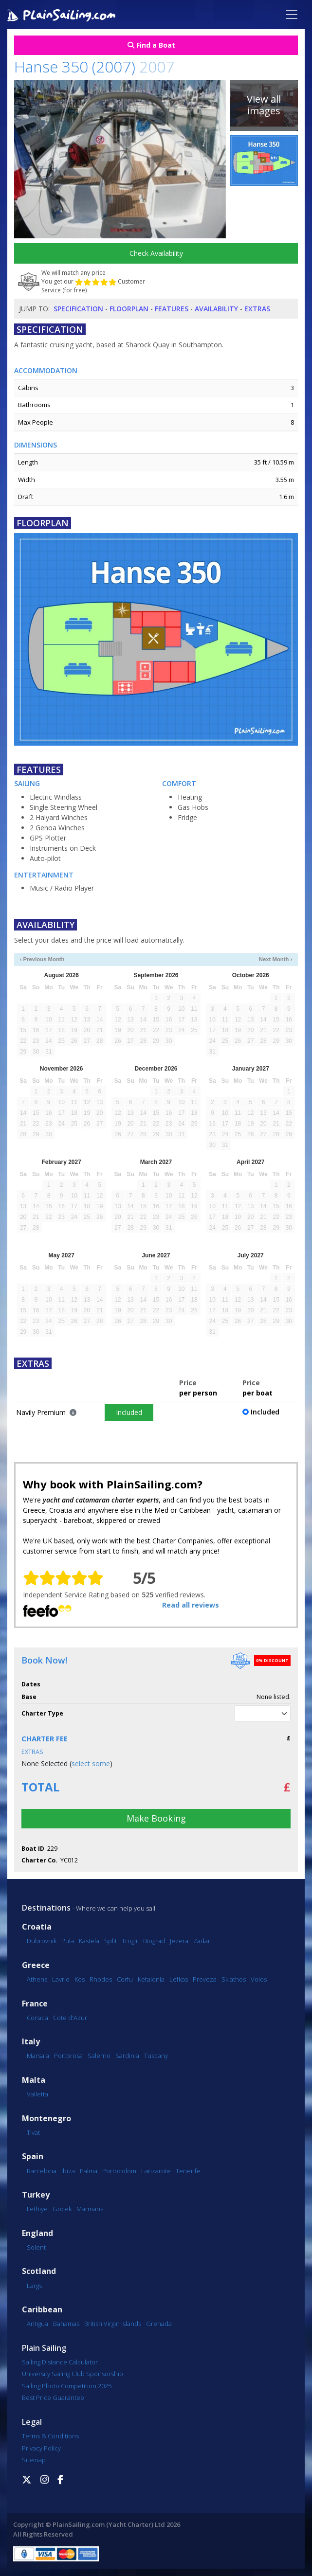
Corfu (125, 1979)
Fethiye (37, 2208)
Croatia (37, 1927)
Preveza (205, 1979)
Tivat (33, 2132)
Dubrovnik (41, 1940)
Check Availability (156, 253)
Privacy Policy (41, 2448)
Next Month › (276, 959)
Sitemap (34, 2459)
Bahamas (66, 2323)
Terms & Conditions (50, 2436)
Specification (78, 308)
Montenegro (46, 2118)
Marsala (38, 2055)
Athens (37, 1979)
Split (110, 1940)
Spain (32, 2156)
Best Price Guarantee (53, 2397)
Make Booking (156, 1818)
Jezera (179, 1940)
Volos (259, 1979)
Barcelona (41, 2170)
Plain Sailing (44, 2348)
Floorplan (129, 308)
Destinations (46, 1907)
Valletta (37, 2094)
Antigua (37, 2323)
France (35, 2003)
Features (171, 308)
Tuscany (156, 2055)
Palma (88, 2170)
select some (91, 1763)
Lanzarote (156, 2170)
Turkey (36, 2195)
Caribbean (42, 2309)
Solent (36, 2247)
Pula (67, 1940)
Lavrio (61, 1979)
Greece (36, 1965)
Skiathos (233, 1979)
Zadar (201, 1940)
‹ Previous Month (42, 959)
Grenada (159, 2323)
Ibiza (68, 2170)
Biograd (154, 1940)
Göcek (62, 2208)
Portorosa (68, 2055)
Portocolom (119, 2170)
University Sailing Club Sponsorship (72, 2373)
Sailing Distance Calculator (60, 2362)
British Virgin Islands (112, 2323)
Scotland (39, 2271)
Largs (34, 2285)
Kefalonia (151, 1979)
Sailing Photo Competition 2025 (66, 2385)
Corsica (37, 2017)
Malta (33, 2080)
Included (129, 1412)
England (37, 2233)
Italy (31, 2041)
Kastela (89, 1940)
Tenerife (188, 2170)
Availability (216, 308)
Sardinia (127, 2055)
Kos (79, 1979)
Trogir (130, 1940)
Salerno (99, 2055)
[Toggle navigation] (291, 14)
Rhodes (101, 1979)
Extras (257, 308)
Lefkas (178, 1979)
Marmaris (89, 2208)
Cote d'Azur (70, 2017)
